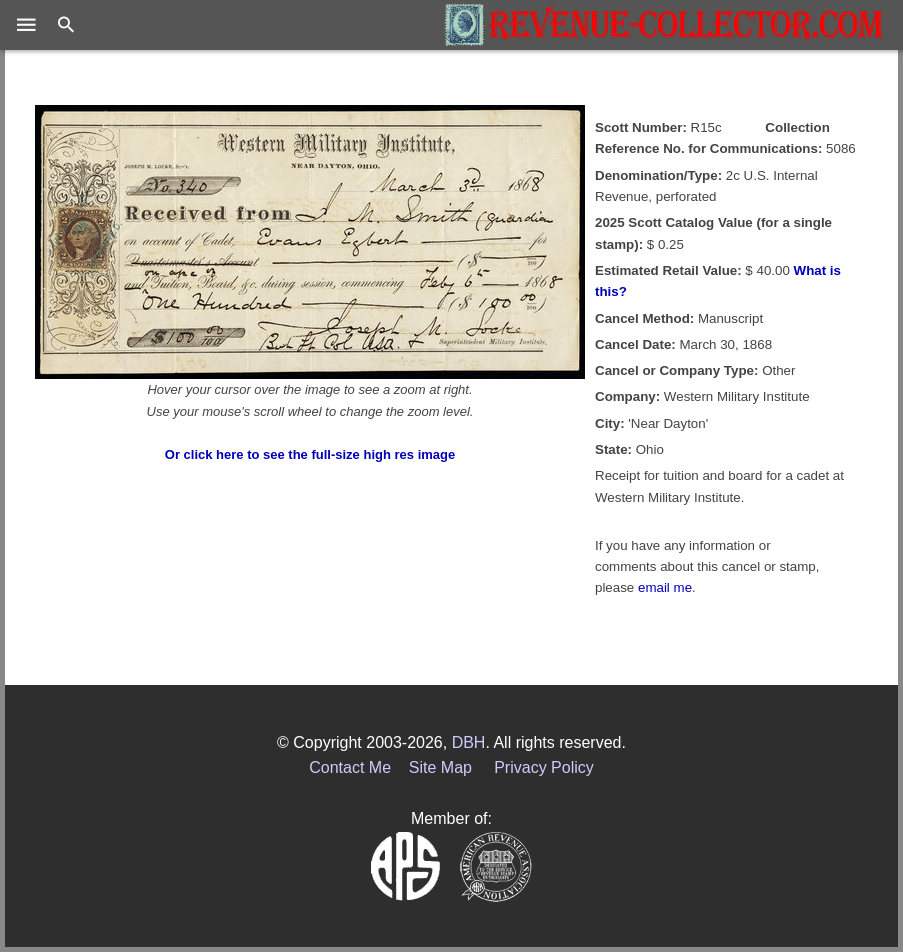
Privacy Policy (544, 767)
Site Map (440, 767)
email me (665, 587)
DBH (469, 742)
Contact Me (350, 767)
